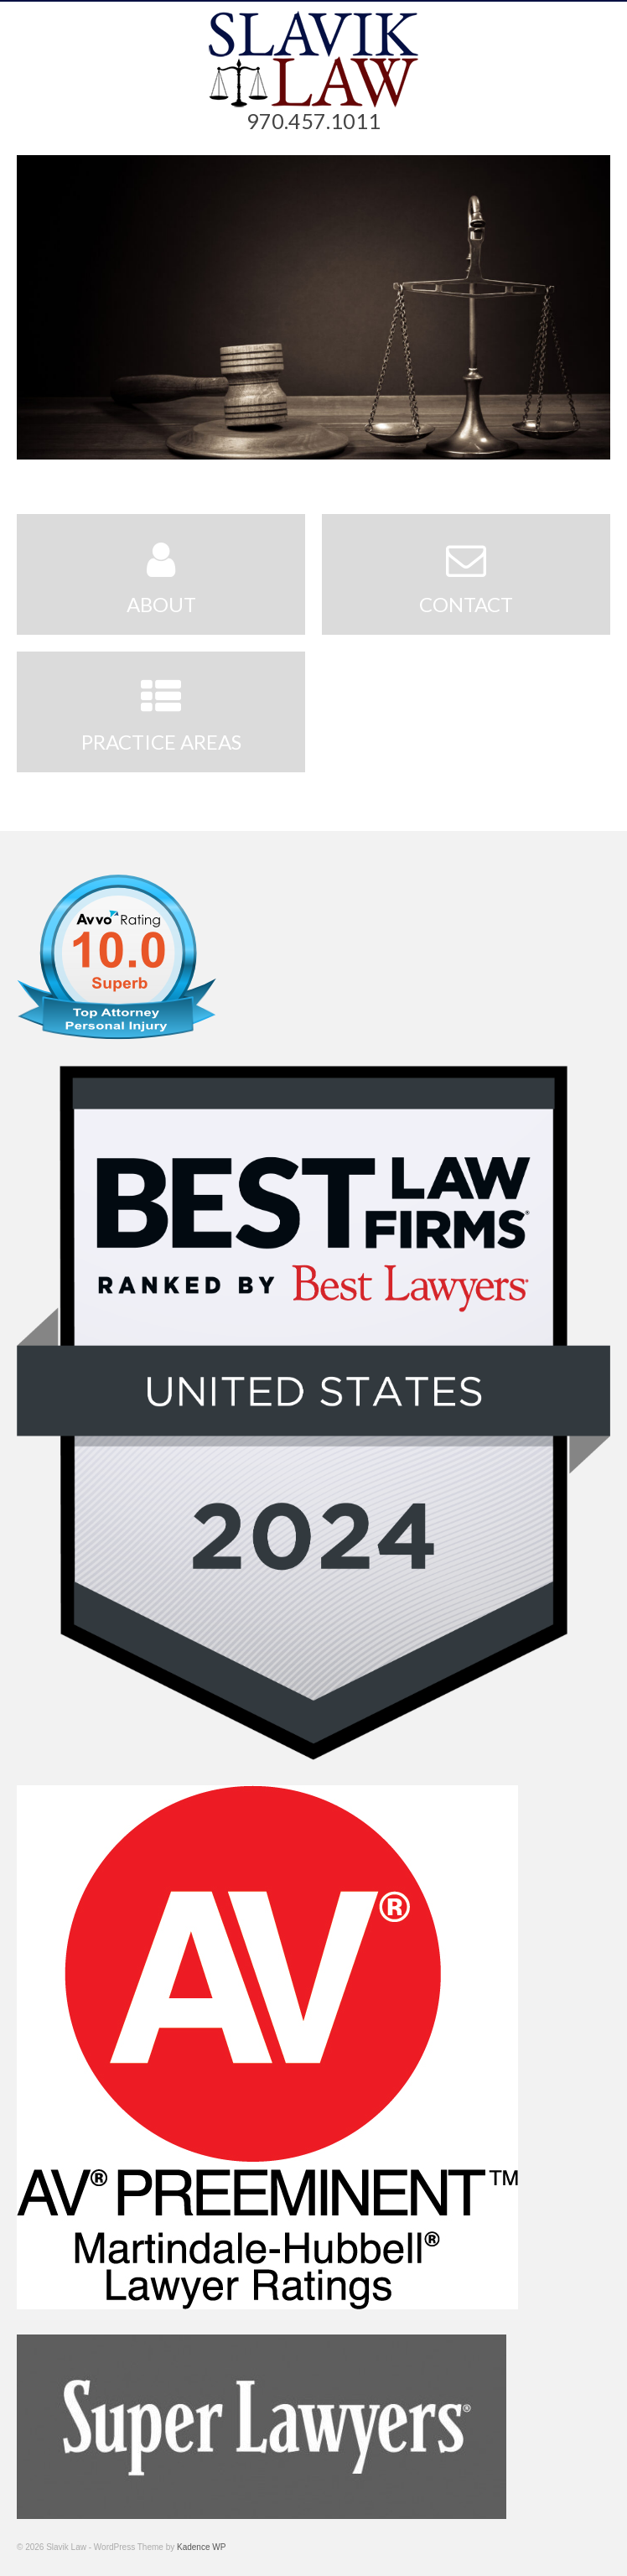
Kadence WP (201, 2547)
